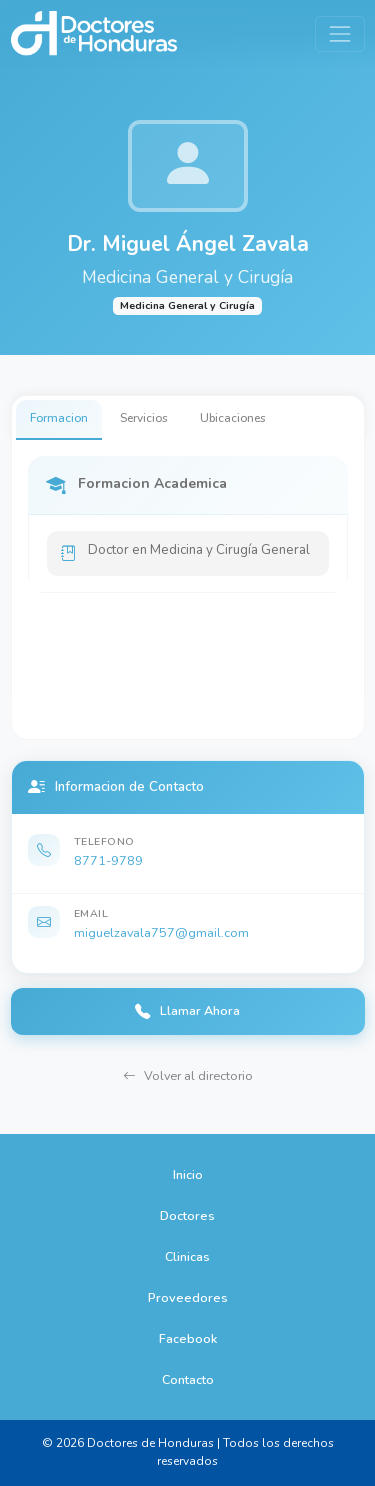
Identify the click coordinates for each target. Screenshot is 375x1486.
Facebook (188, 1338)
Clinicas (187, 1256)
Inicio (188, 1174)
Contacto (188, 1379)
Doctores (187, 1215)
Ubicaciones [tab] (233, 418)
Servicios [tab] (144, 418)
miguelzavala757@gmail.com (161, 932)
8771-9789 (108, 860)
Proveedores (188, 1297)
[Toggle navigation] (339, 33)
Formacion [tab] (59, 418)
